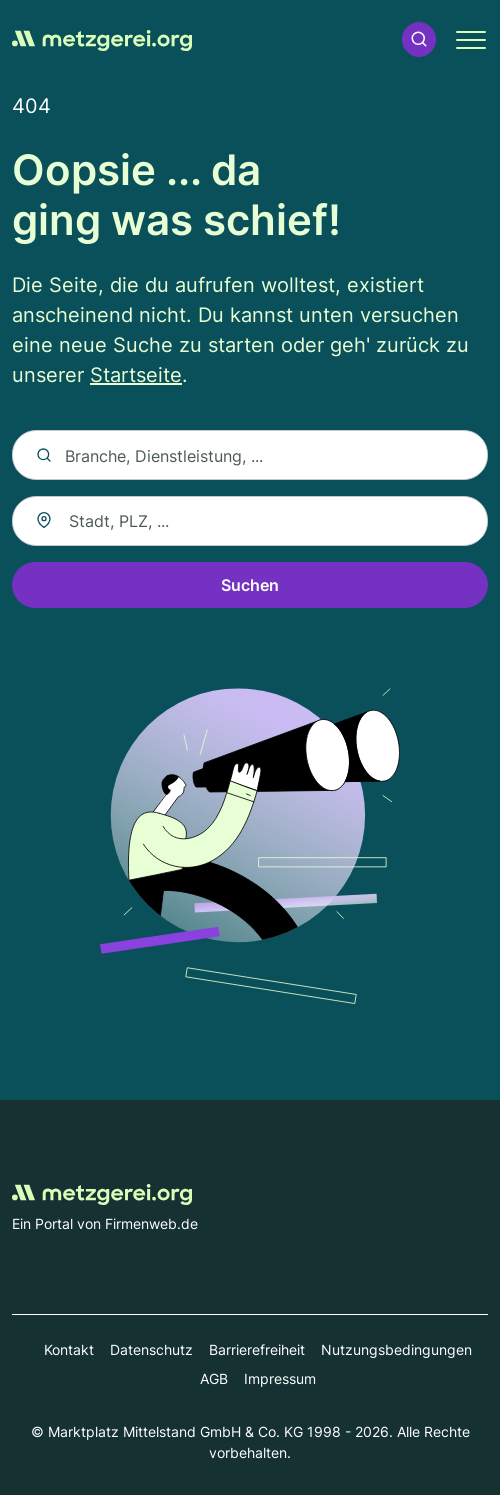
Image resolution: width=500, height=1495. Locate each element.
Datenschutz (151, 1349)
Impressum (280, 1378)
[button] (419, 39)
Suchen (250, 585)
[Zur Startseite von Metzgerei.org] (102, 39)
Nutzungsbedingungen (396, 1349)
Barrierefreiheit (257, 1349)
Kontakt (69, 1349)
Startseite (136, 375)
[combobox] (250, 521)
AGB (214, 1378)
